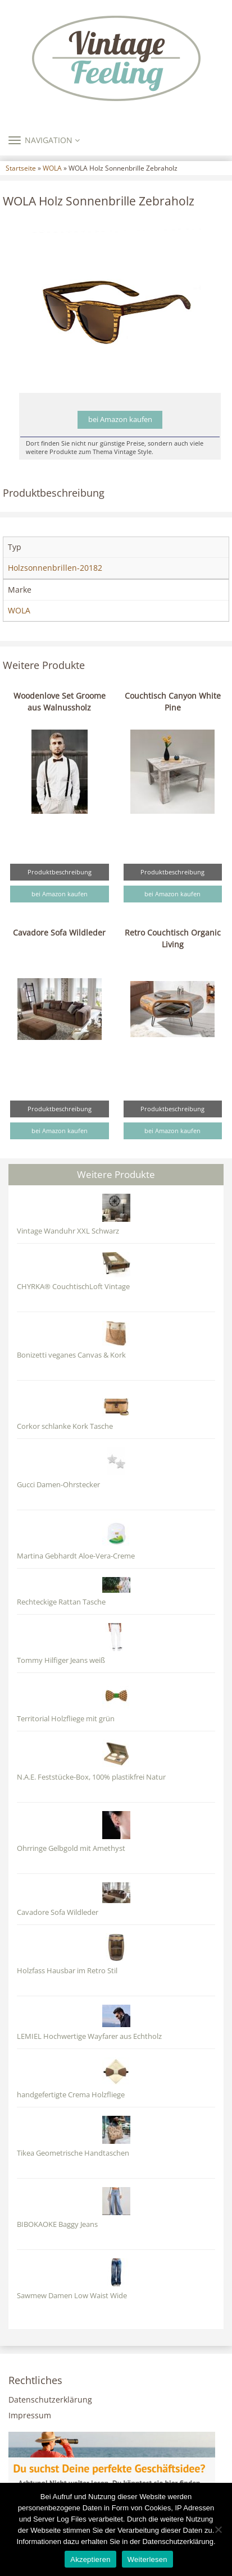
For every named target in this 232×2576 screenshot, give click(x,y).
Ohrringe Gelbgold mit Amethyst (71, 1848)
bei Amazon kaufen (120, 419)
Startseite (21, 167)
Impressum (29, 2415)
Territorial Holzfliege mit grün (66, 1719)
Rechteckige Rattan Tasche (61, 1602)
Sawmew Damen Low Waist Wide (72, 2295)
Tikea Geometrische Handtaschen (73, 2153)
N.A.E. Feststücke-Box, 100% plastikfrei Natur (91, 1777)
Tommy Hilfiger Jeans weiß (61, 1660)
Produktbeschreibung (60, 872)
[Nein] (218, 2529)
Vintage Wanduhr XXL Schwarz (68, 1231)
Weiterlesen (147, 2559)
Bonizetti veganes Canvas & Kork (71, 1355)
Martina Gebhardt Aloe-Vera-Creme (76, 1556)
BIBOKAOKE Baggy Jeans (57, 2224)
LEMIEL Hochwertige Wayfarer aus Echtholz (89, 2036)
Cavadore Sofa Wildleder (59, 932)
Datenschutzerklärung (50, 2399)
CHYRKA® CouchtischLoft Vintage (73, 1286)
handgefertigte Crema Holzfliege (71, 2095)
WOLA (52, 167)
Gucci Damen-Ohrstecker (58, 1484)
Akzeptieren (90, 2559)
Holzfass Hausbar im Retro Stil (67, 1970)
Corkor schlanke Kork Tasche (65, 1426)
